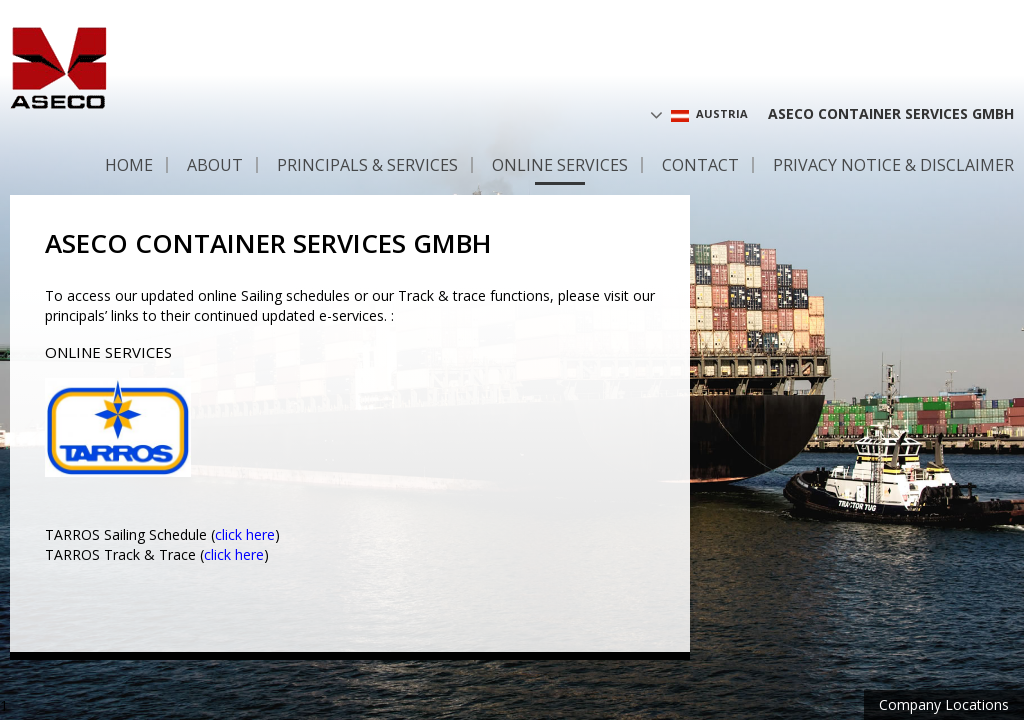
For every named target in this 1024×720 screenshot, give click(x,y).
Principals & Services (367, 165)
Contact (700, 165)
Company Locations (944, 704)
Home (129, 165)
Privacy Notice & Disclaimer (893, 165)
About (215, 165)
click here (245, 534)
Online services (560, 165)
